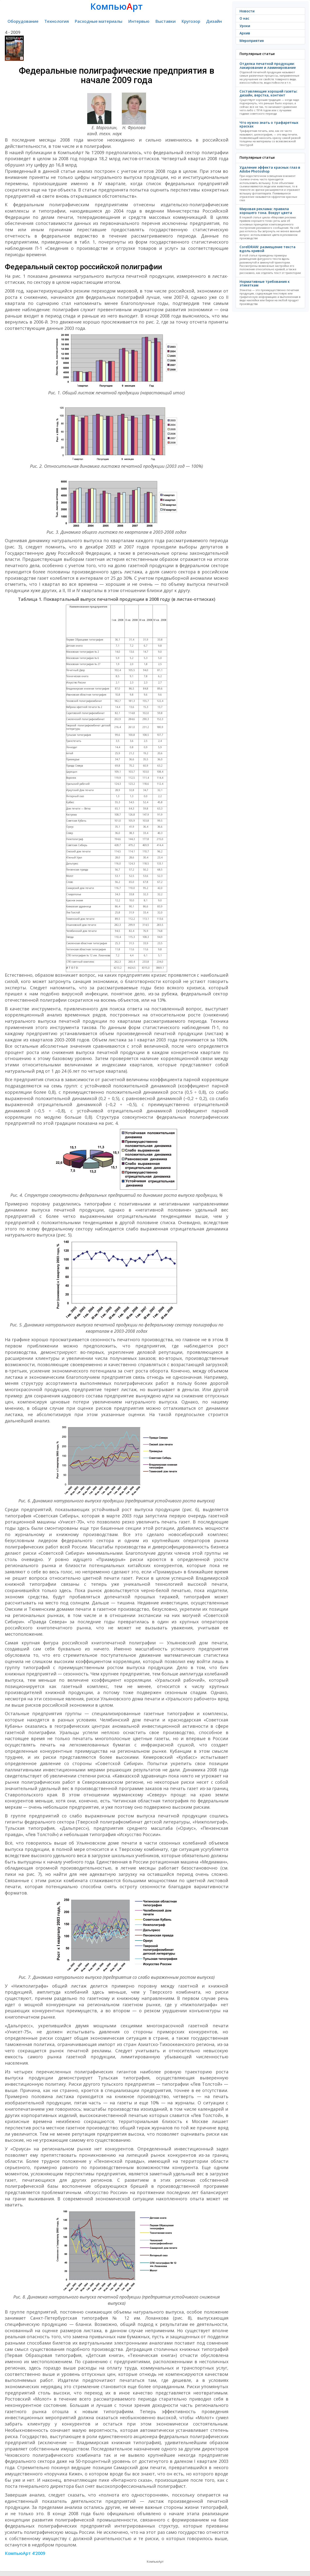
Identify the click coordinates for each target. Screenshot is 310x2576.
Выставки (165, 21)
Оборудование (23, 21)
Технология (56, 21)
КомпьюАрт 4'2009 (25, 2553)
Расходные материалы (98, 21)
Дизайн (214, 21)
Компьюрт (116, 6)
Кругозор (190, 21)
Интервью (138, 21)
